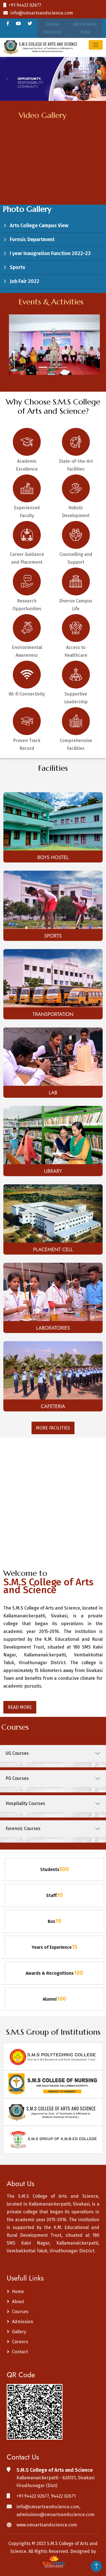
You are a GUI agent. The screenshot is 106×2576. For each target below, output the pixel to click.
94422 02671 (63, 2496)
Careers (20, 2341)
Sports (17, 267)
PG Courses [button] (17, 1778)
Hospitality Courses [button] (25, 1803)
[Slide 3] (63, 367)
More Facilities (53, 1428)
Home (18, 2291)
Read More (20, 1707)
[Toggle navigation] (96, 45)
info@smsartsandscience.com (38, 13)
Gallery (19, 2331)
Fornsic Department (32, 239)
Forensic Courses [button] (23, 1828)
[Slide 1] (43, 367)
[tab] (53, 1753)
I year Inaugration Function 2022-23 (50, 253)
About (18, 2301)
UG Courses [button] (17, 1753)
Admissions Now (85, 28)
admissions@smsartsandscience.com (55, 2514)
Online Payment (52, 28)
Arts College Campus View (39, 225)
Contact (20, 2351)
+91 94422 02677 (22, 5)
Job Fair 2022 (24, 281)
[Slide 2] (53, 367)
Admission (22, 2321)
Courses (20, 2311)
